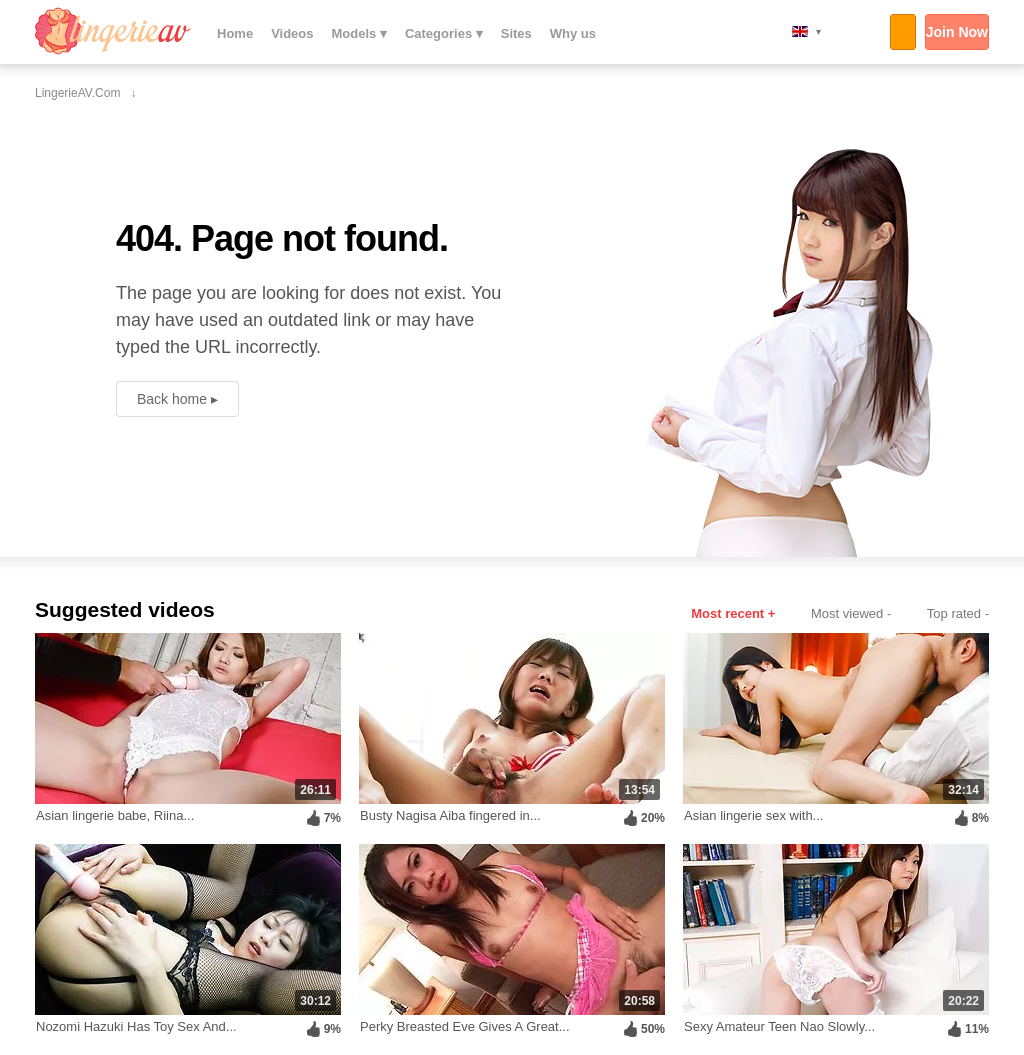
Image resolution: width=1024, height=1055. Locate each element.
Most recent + (733, 613)
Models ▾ (359, 33)
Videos (292, 33)
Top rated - (958, 613)
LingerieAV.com (113, 31)
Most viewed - (851, 613)
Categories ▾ (444, 33)
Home (235, 33)
